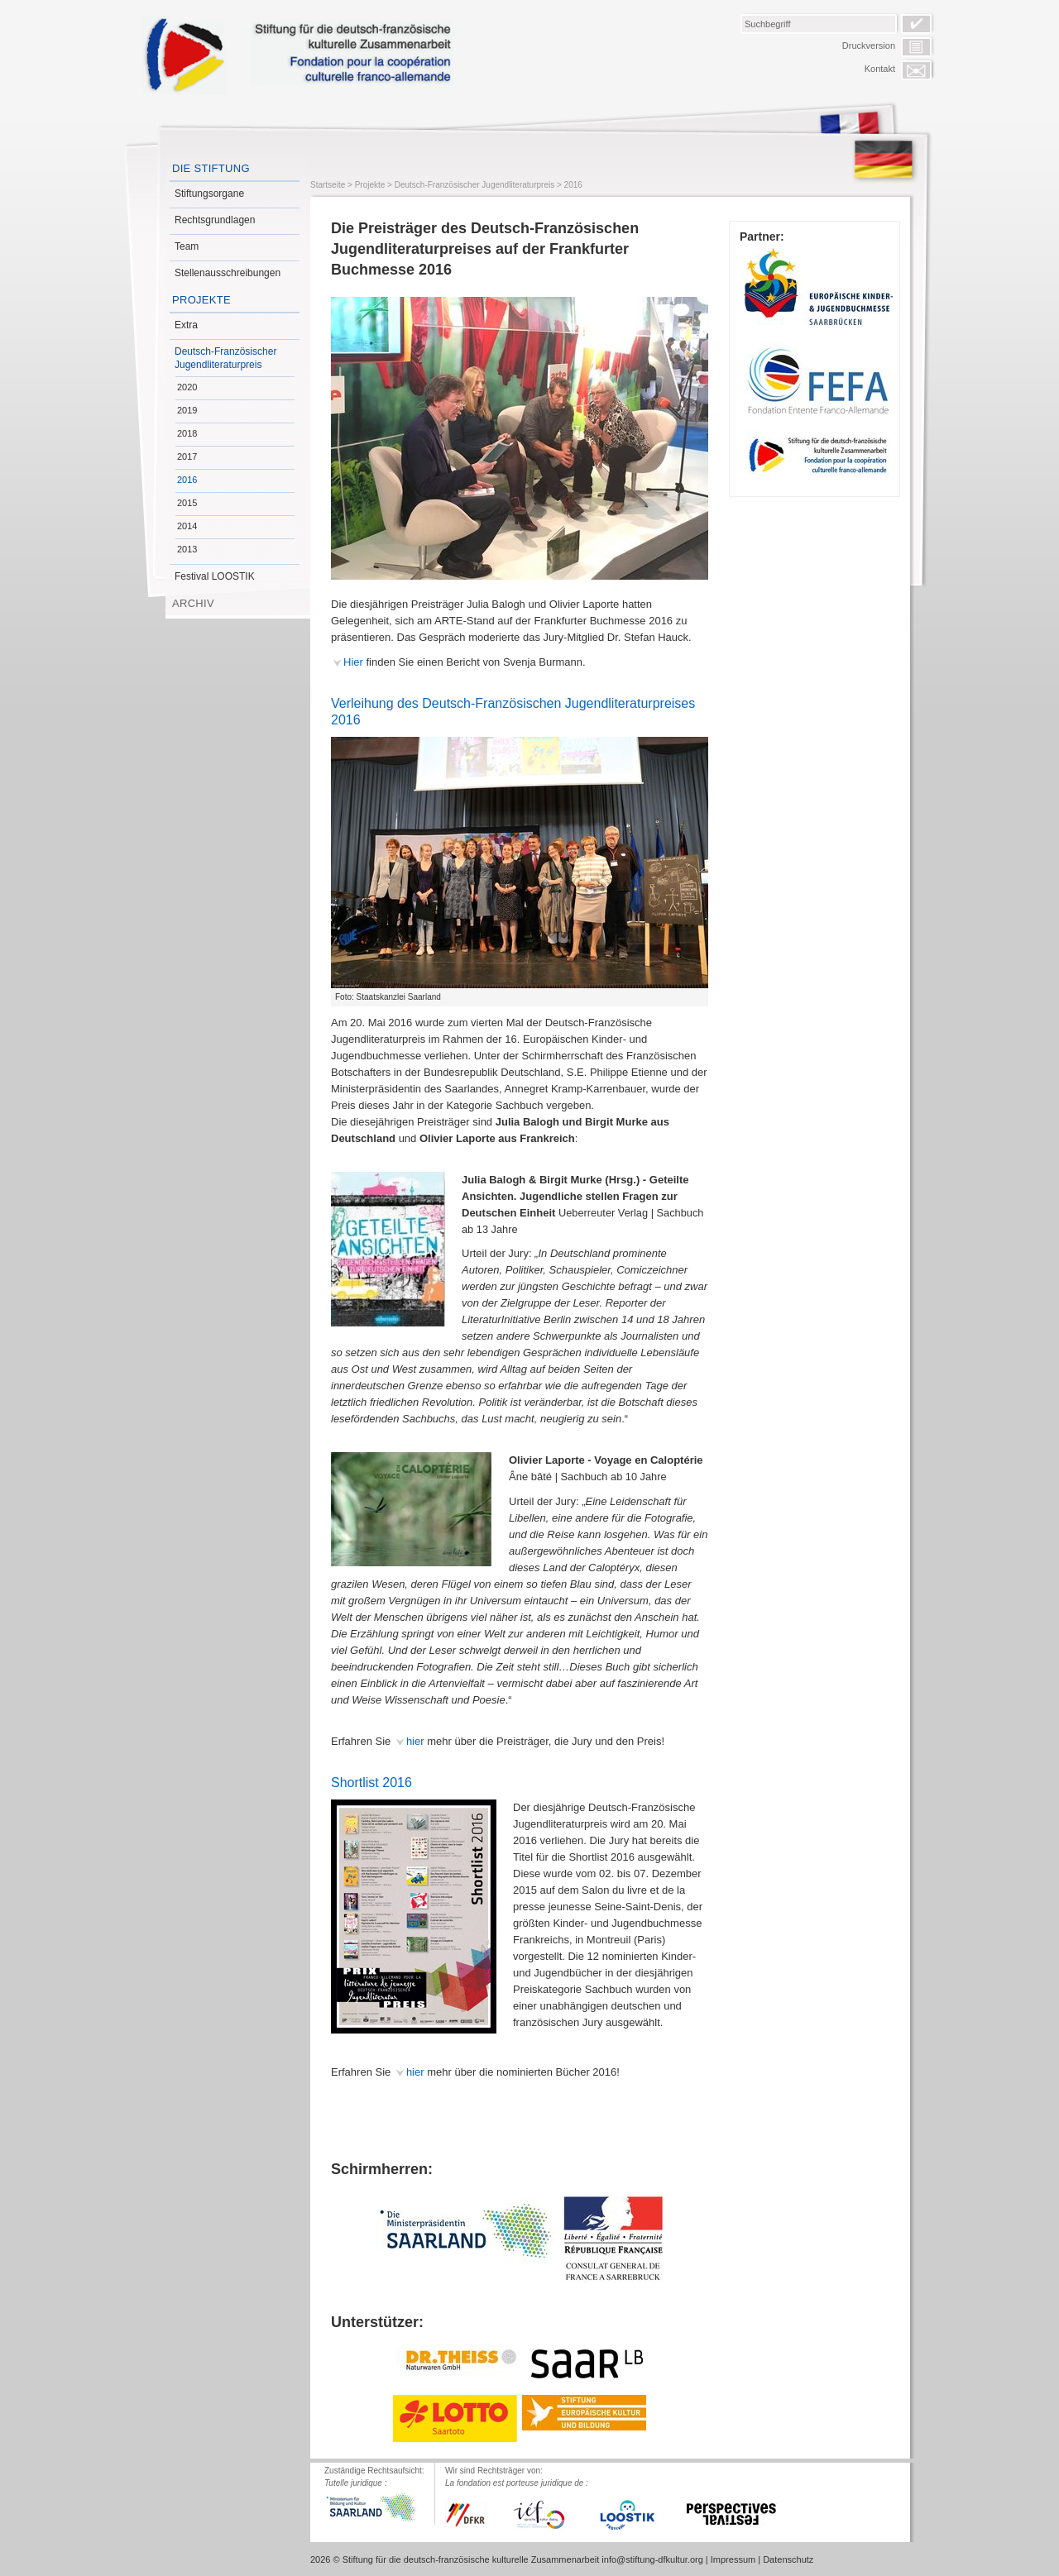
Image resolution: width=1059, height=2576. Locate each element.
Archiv (193, 603)
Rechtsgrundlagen (215, 220)
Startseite (327, 184)
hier (415, 1741)
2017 (187, 456)
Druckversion (868, 45)
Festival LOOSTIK (215, 576)
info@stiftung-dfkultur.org (651, 2559)
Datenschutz (788, 2559)
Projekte (201, 300)
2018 (187, 433)
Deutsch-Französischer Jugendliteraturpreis (225, 358)
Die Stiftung (211, 168)
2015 (187, 503)
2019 (187, 410)
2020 (187, 387)
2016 (187, 480)
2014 (187, 526)
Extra (186, 325)
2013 (187, 549)
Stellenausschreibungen (227, 273)
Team (187, 246)
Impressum (733, 2559)
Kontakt (880, 69)
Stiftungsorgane (209, 193)
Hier (353, 662)
